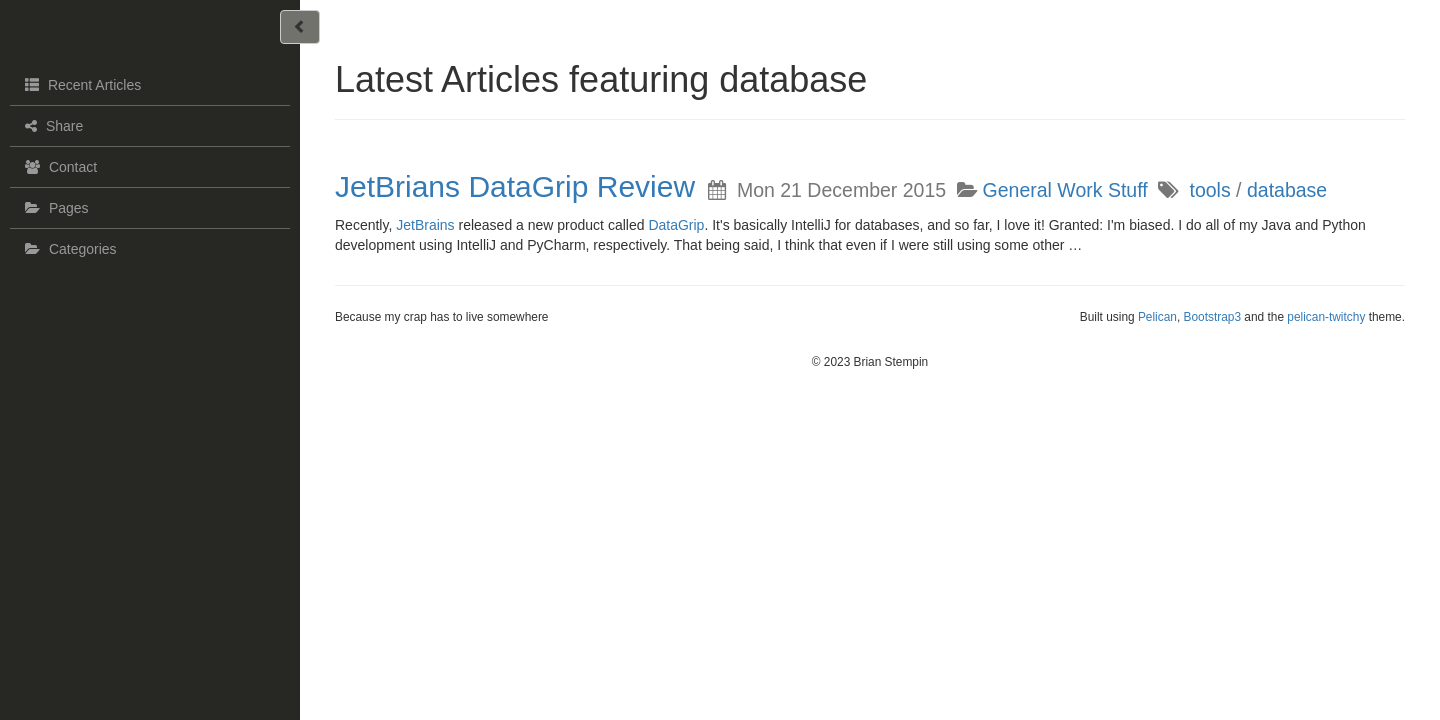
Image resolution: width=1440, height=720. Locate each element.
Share (51, 126)
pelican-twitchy (1326, 317)
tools (1209, 190)
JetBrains (425, 225)
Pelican (1157, 317)
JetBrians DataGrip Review (515, 186)
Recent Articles (80, 84)
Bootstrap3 (1213, 317)
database (1287, 190)
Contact (58, 167)
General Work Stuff (1065, 190)
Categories (68, 249)
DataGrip (676, 225)
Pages (54, 208)
